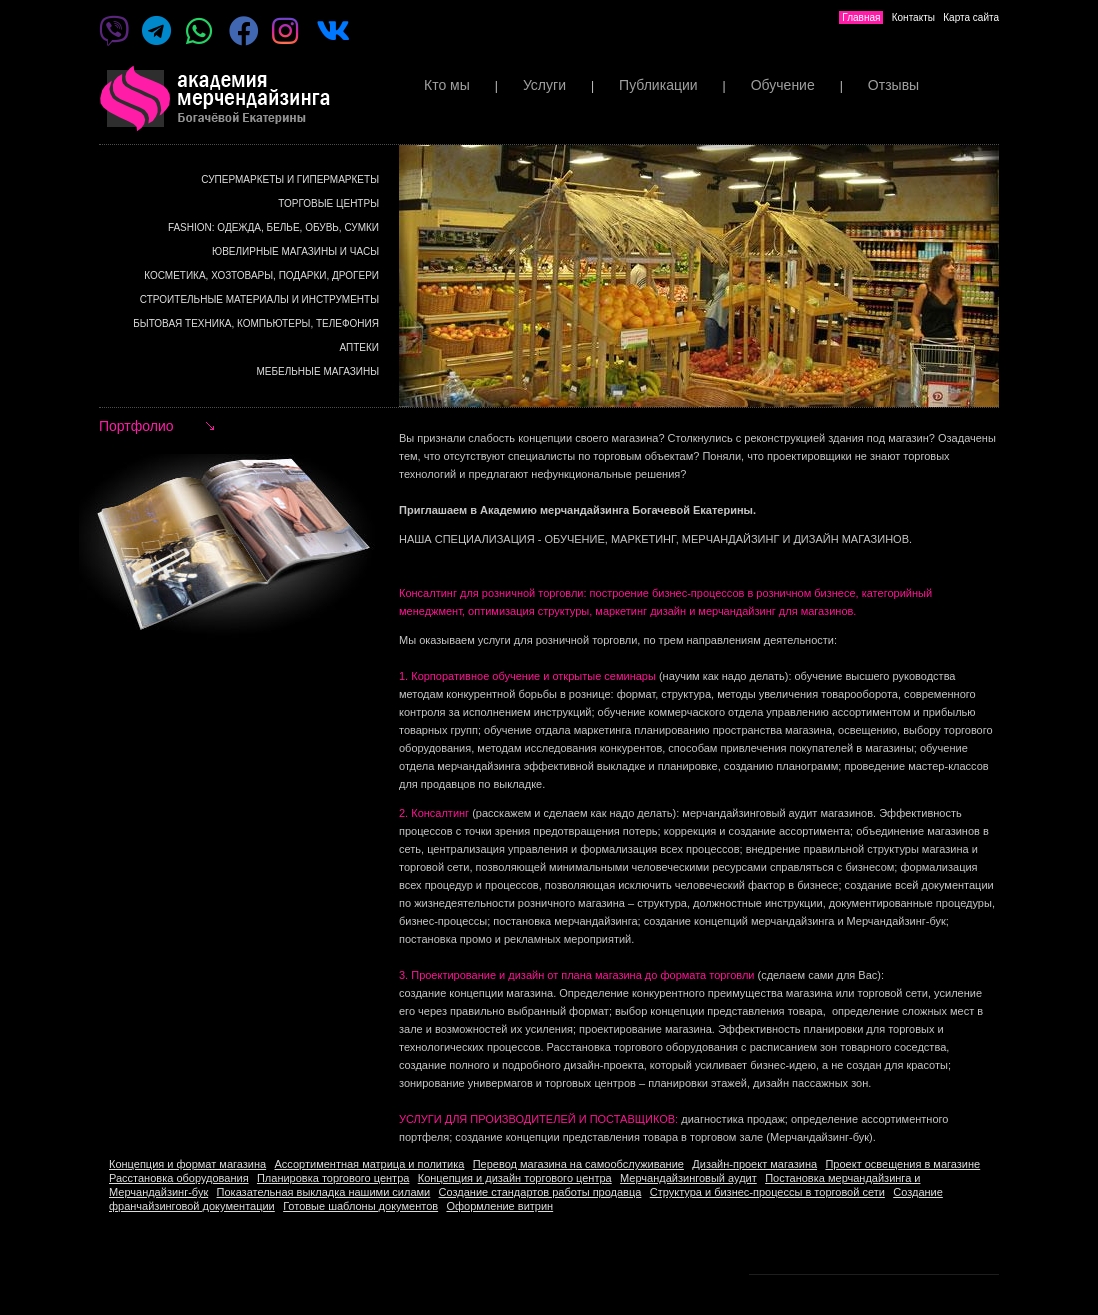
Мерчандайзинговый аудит (688, 1178)
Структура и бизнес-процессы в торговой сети (767, 1192)
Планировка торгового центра (333, 1178)
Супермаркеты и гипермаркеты (290, 179)
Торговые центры (328, 203)
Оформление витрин (499, 1206)
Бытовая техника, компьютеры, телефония (256, 323)
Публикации (658, 85)
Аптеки (359, 347)
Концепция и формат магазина (187, 1164)
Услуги (544, 85)
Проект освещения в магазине (902, 1164)
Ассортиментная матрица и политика (370, 1164)
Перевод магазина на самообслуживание (578, 1164)
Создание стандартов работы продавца (540, 1192)
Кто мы (447, 85)
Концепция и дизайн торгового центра (515, 1178)
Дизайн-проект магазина (754, 1164)
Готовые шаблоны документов (360, 1206)
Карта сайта (971, 17)
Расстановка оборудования (179, 1178)
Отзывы (893, 85)
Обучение (783, 85)
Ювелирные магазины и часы (295, 251)
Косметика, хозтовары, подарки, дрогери (261, 275)
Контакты (913, 17)
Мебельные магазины (318, 371)
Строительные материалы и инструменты (259, 299)
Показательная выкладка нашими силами (324, 1192)
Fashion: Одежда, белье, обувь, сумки (273, 227)
